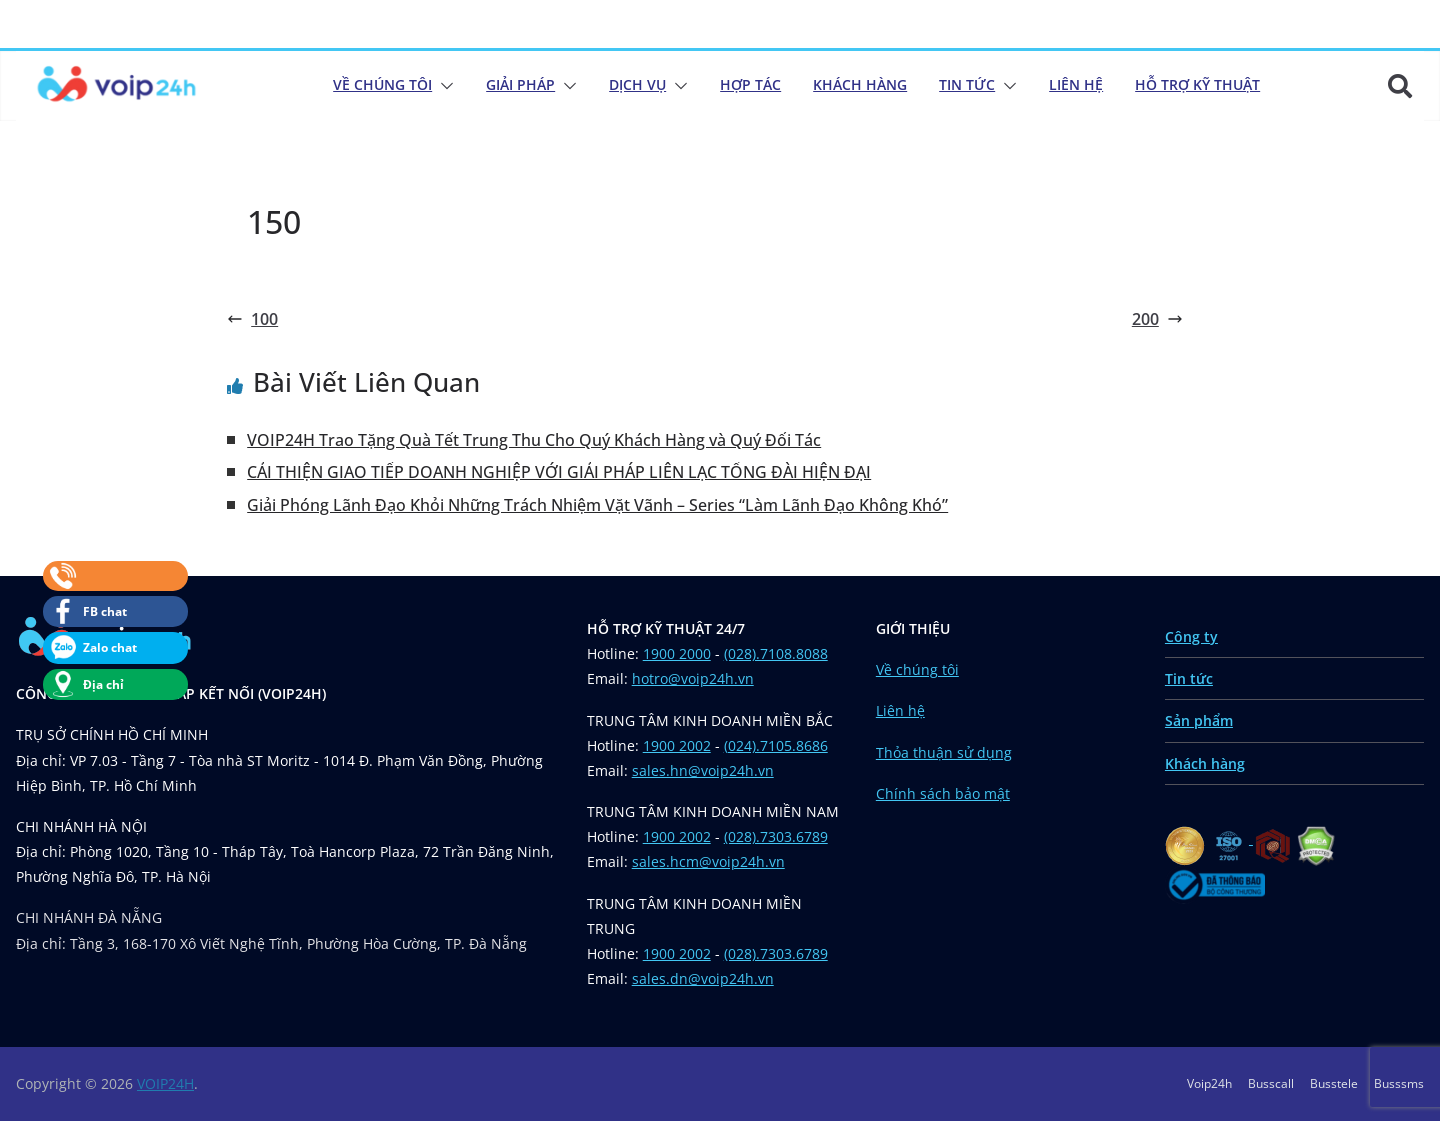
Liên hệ (900, 710)
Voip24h (1209, 1083)
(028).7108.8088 (776, 653)
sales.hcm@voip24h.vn (708, 861)
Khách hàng (1205, 763)
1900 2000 (677, 653)
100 (252, 319)
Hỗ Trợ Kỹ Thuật (1197, 84)
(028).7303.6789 (776, 836)
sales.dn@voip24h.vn (703, 978)
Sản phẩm (1199, 720)
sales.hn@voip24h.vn (703, 770)
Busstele (1334, 1083)
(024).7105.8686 (776, 745)
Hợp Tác (750, 84)
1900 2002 (677, 745)
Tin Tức (967, 84)
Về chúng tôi (382, 84)
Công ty (1191, 636)
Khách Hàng (860, 84)
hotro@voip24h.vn (693, 678)
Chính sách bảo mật (943, 793)
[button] (443, 86)
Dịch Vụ (637, 84)
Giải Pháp (520, 84)
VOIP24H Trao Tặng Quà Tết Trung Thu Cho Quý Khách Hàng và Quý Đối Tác (534, 440)
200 (1157, 319)
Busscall (1271, 1083)
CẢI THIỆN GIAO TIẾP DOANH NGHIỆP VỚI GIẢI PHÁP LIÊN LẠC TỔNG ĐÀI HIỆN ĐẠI (559, 472)
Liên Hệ (1076, 84)
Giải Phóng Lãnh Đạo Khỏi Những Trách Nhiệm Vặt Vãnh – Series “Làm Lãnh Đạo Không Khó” (597, 505)
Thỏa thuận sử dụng (944, 752)
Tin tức (1189, 678)
